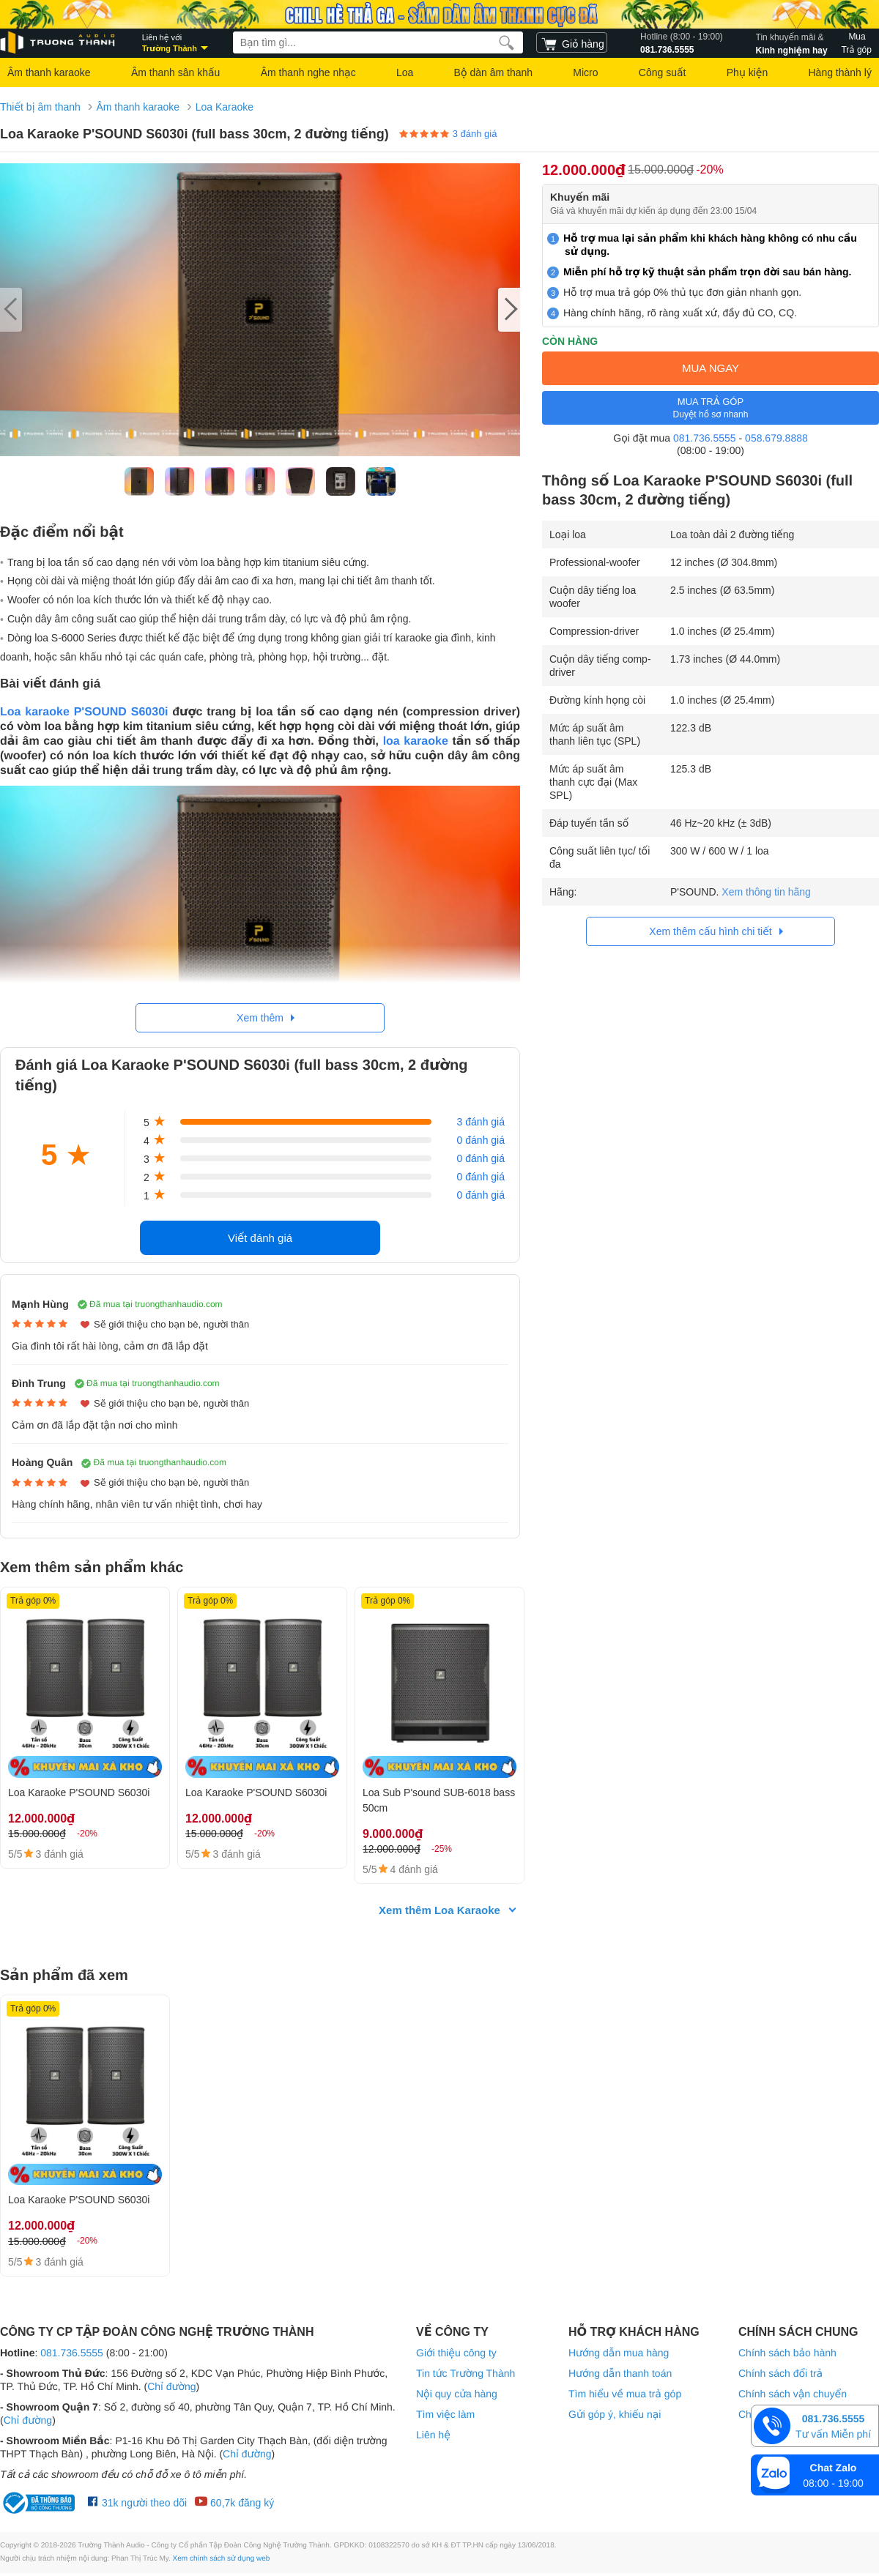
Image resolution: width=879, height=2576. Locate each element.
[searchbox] (378, 42)
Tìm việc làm (445, 2415)
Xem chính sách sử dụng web (221, 2559)
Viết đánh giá (260, 1238)
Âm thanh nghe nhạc (308, 72)
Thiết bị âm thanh (40, 107)
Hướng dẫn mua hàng (618, 2353)
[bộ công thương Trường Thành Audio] (40, 2503)
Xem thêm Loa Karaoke (439, 1911)
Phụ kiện (747, 72)
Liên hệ (433, 2435)
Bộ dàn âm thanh (493, 72)
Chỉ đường (171, 2387)
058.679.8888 (776, 438)
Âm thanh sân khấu (175, 72)
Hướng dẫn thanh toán (620, 2374)
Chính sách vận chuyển (792, 2394)
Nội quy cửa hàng (456, 2394)
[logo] (58, 43)
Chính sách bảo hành (787, 2353)
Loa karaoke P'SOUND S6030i (84, 712)
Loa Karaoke (224, 107)
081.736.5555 (681, 42)
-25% (441, 1849)
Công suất (662, 72)
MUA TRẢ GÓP (710, 408)
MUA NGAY (710, 368)
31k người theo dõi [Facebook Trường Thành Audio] (137, 2503)
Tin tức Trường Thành (465, 2374)
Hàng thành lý (839, 72)
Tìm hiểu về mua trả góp (624, 2394)
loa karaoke (415, 741)
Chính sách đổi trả (780, 2374)
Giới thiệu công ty (456, 2353)
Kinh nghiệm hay (792, 42)
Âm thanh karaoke (49, 72)
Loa (404, 72)
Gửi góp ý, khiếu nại (614, 2415)
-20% (709, 169)
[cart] (571, 42)
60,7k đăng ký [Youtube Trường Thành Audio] (234, 2503)
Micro (585, 72)
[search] (506, 42)
